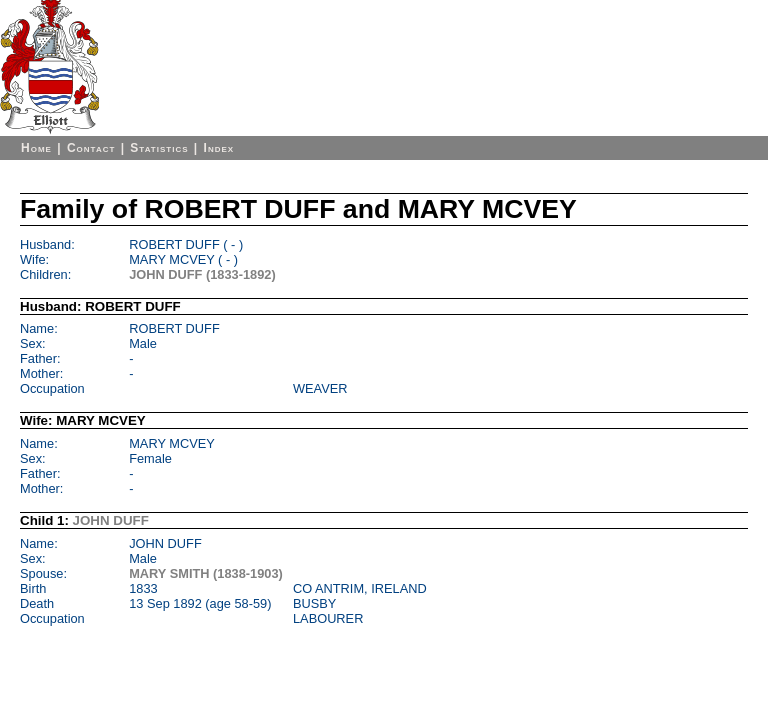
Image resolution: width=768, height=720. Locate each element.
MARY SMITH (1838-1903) (206, 573)
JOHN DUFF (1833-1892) (202, 274)
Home (36, 148)
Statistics (159, 148)
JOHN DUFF (111, 520)
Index (219, 148)
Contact (91, 148)
